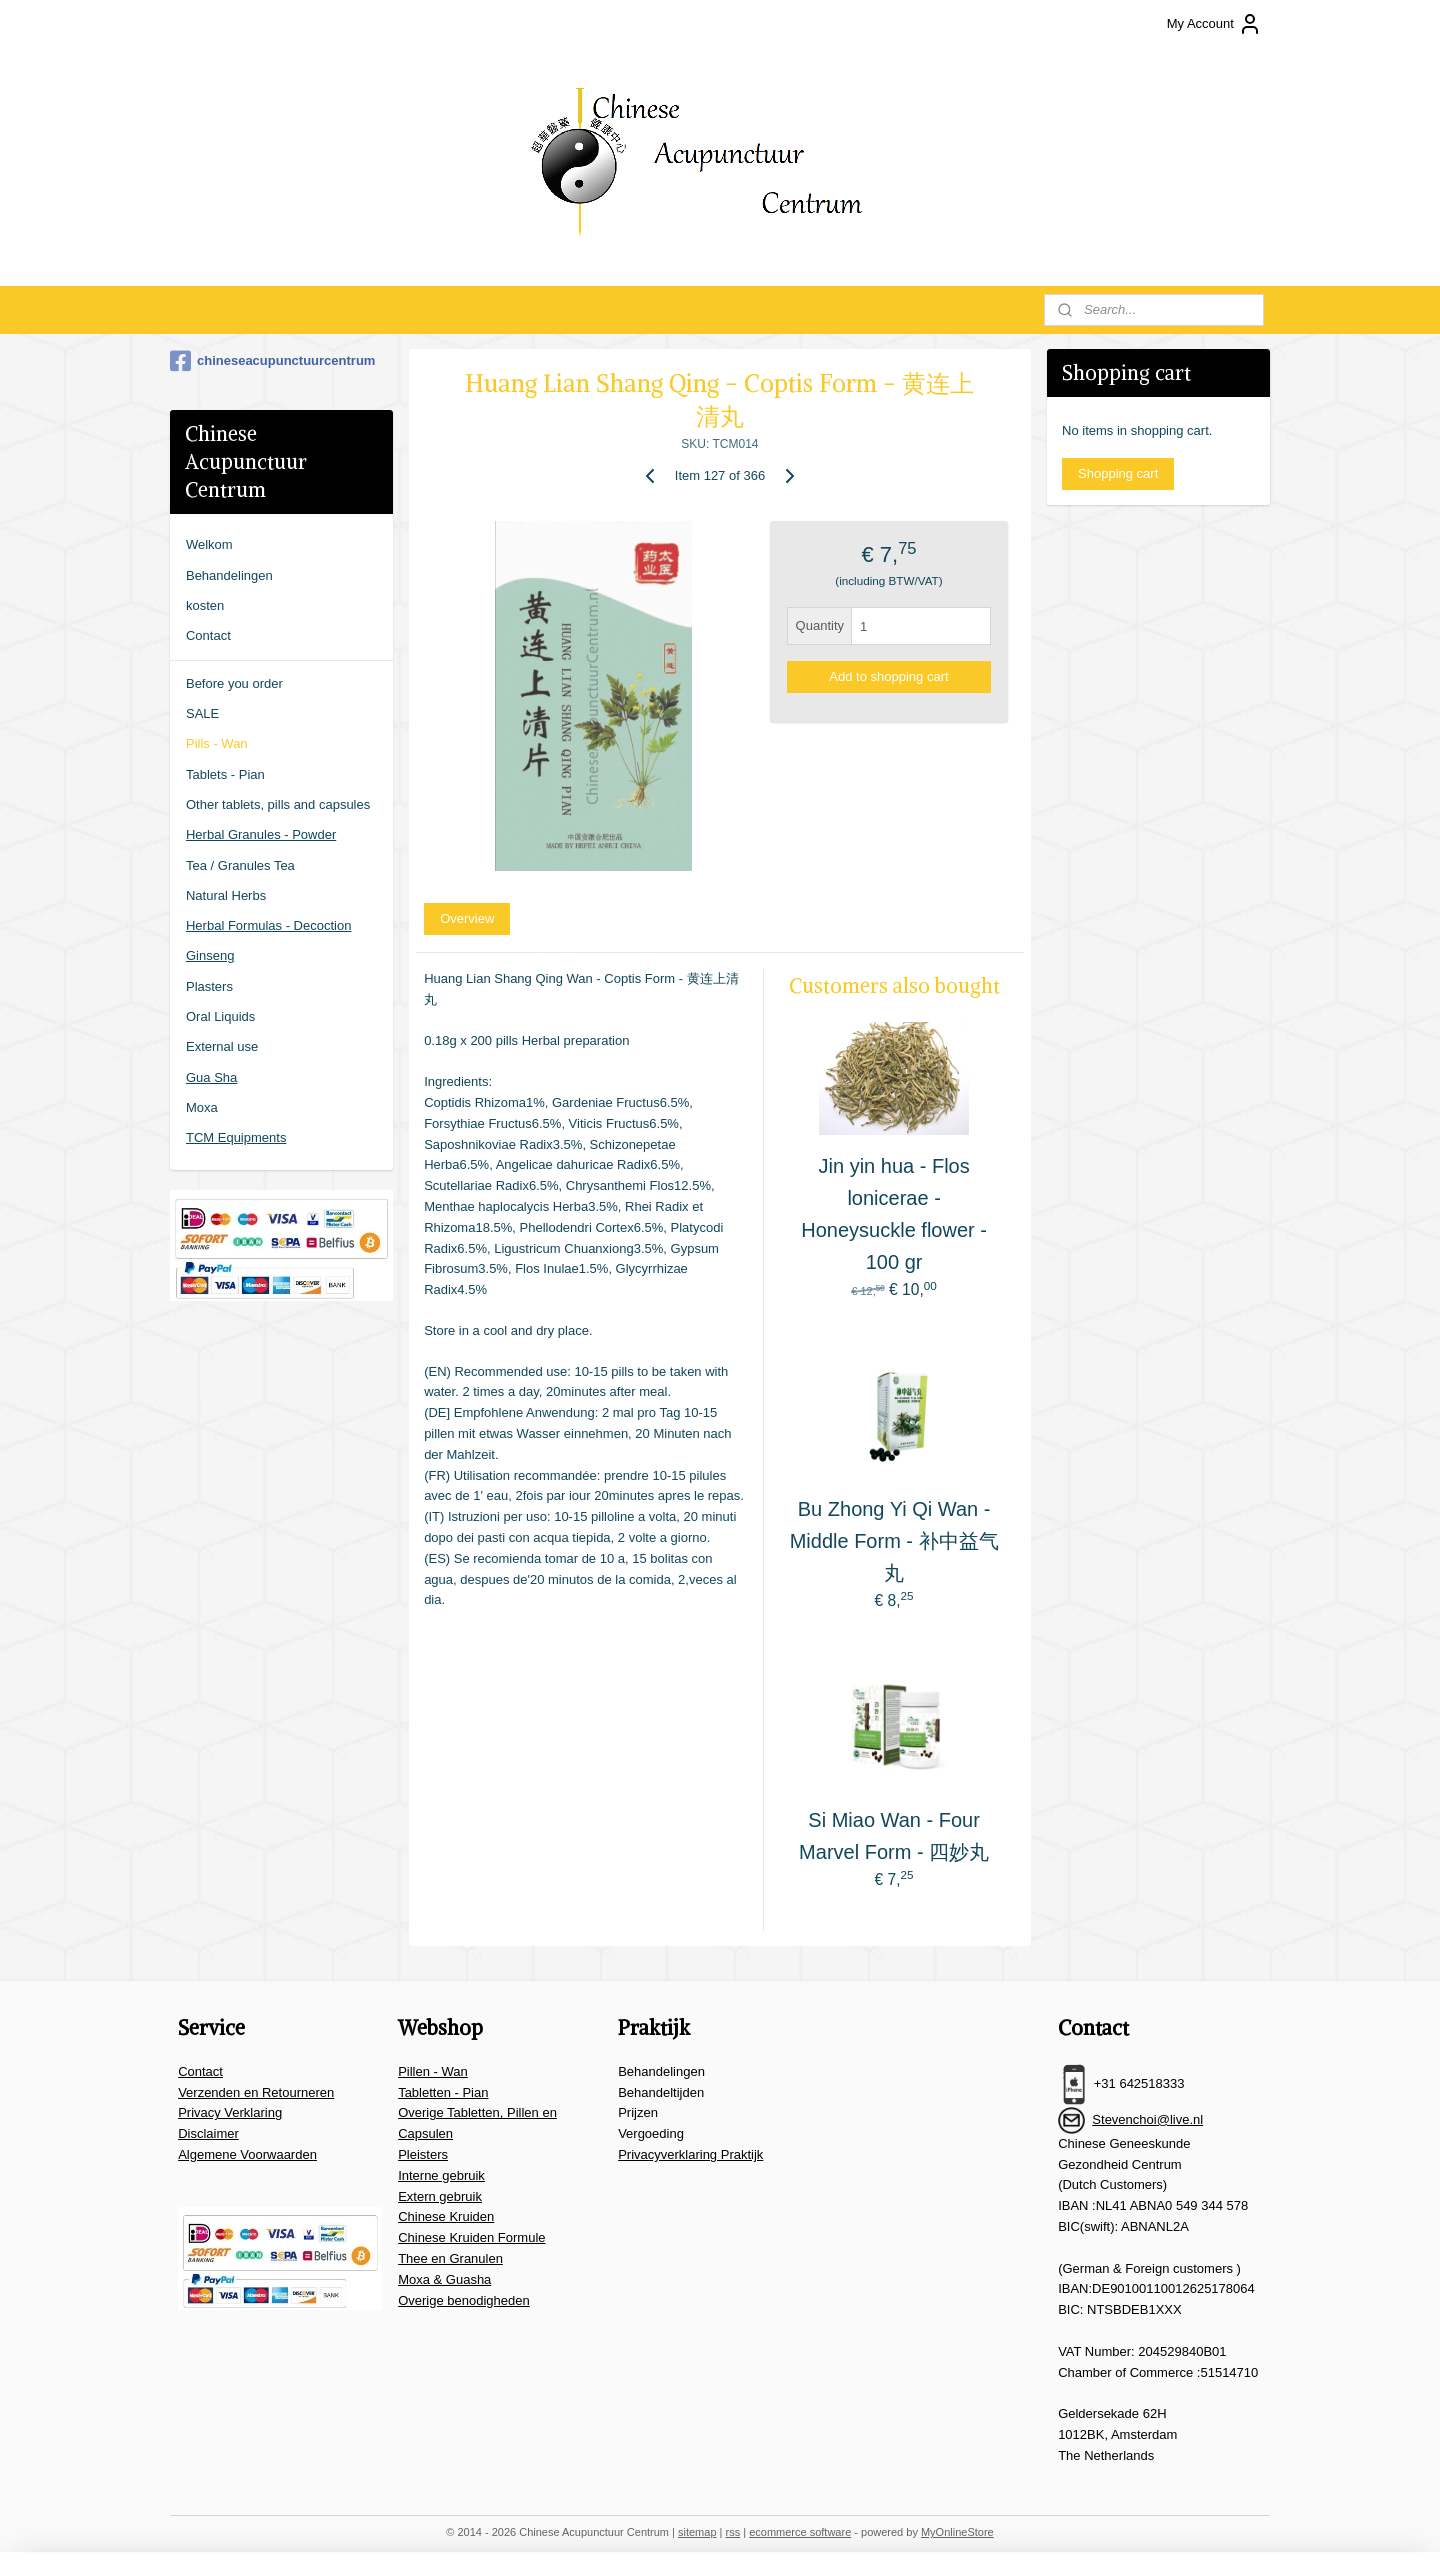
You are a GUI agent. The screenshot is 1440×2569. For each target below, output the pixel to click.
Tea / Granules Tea (240, 865)
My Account (1214, 24)
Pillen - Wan (433, 2071)
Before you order (234, 683)
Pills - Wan (217, 743)
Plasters (209, 986)
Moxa (202, 1107)
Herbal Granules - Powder (261, 834)
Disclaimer (208, 2133)
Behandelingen (229, 575)
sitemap (697, 2532)
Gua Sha (211, 1077)
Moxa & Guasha (444, 2279)
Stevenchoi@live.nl (1147, 2119)
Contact (208, 635)
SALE (202, 713)
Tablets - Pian (225, 774)
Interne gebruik (441, 2175)
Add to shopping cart (888, 676)
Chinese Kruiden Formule (471, 2237)
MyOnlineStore (957, 2532)
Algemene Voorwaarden (247, 2154)
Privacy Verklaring (230, 2112)
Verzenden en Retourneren (256, 2092)
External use (222, 1046)
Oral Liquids (220, 1016)
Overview (467, 918)
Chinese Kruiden (446, 2216)
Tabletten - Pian (443, 2092)
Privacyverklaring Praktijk (690, 2154)
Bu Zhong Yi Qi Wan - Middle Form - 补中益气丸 (894, 1541)
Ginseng (210, 955)
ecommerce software (800, 2532)
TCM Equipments (236, 1137)
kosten (205, 605)
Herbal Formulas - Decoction (268, 925)
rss (733, 2532)
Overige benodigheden (464, 2300)
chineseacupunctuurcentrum (272, 361)
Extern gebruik (440, 2196)
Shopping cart (1118, 473)
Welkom (209, 544)
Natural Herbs (226, 895)
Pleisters (423, 2154)
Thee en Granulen (450, 2258)
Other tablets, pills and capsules (278, 804)
